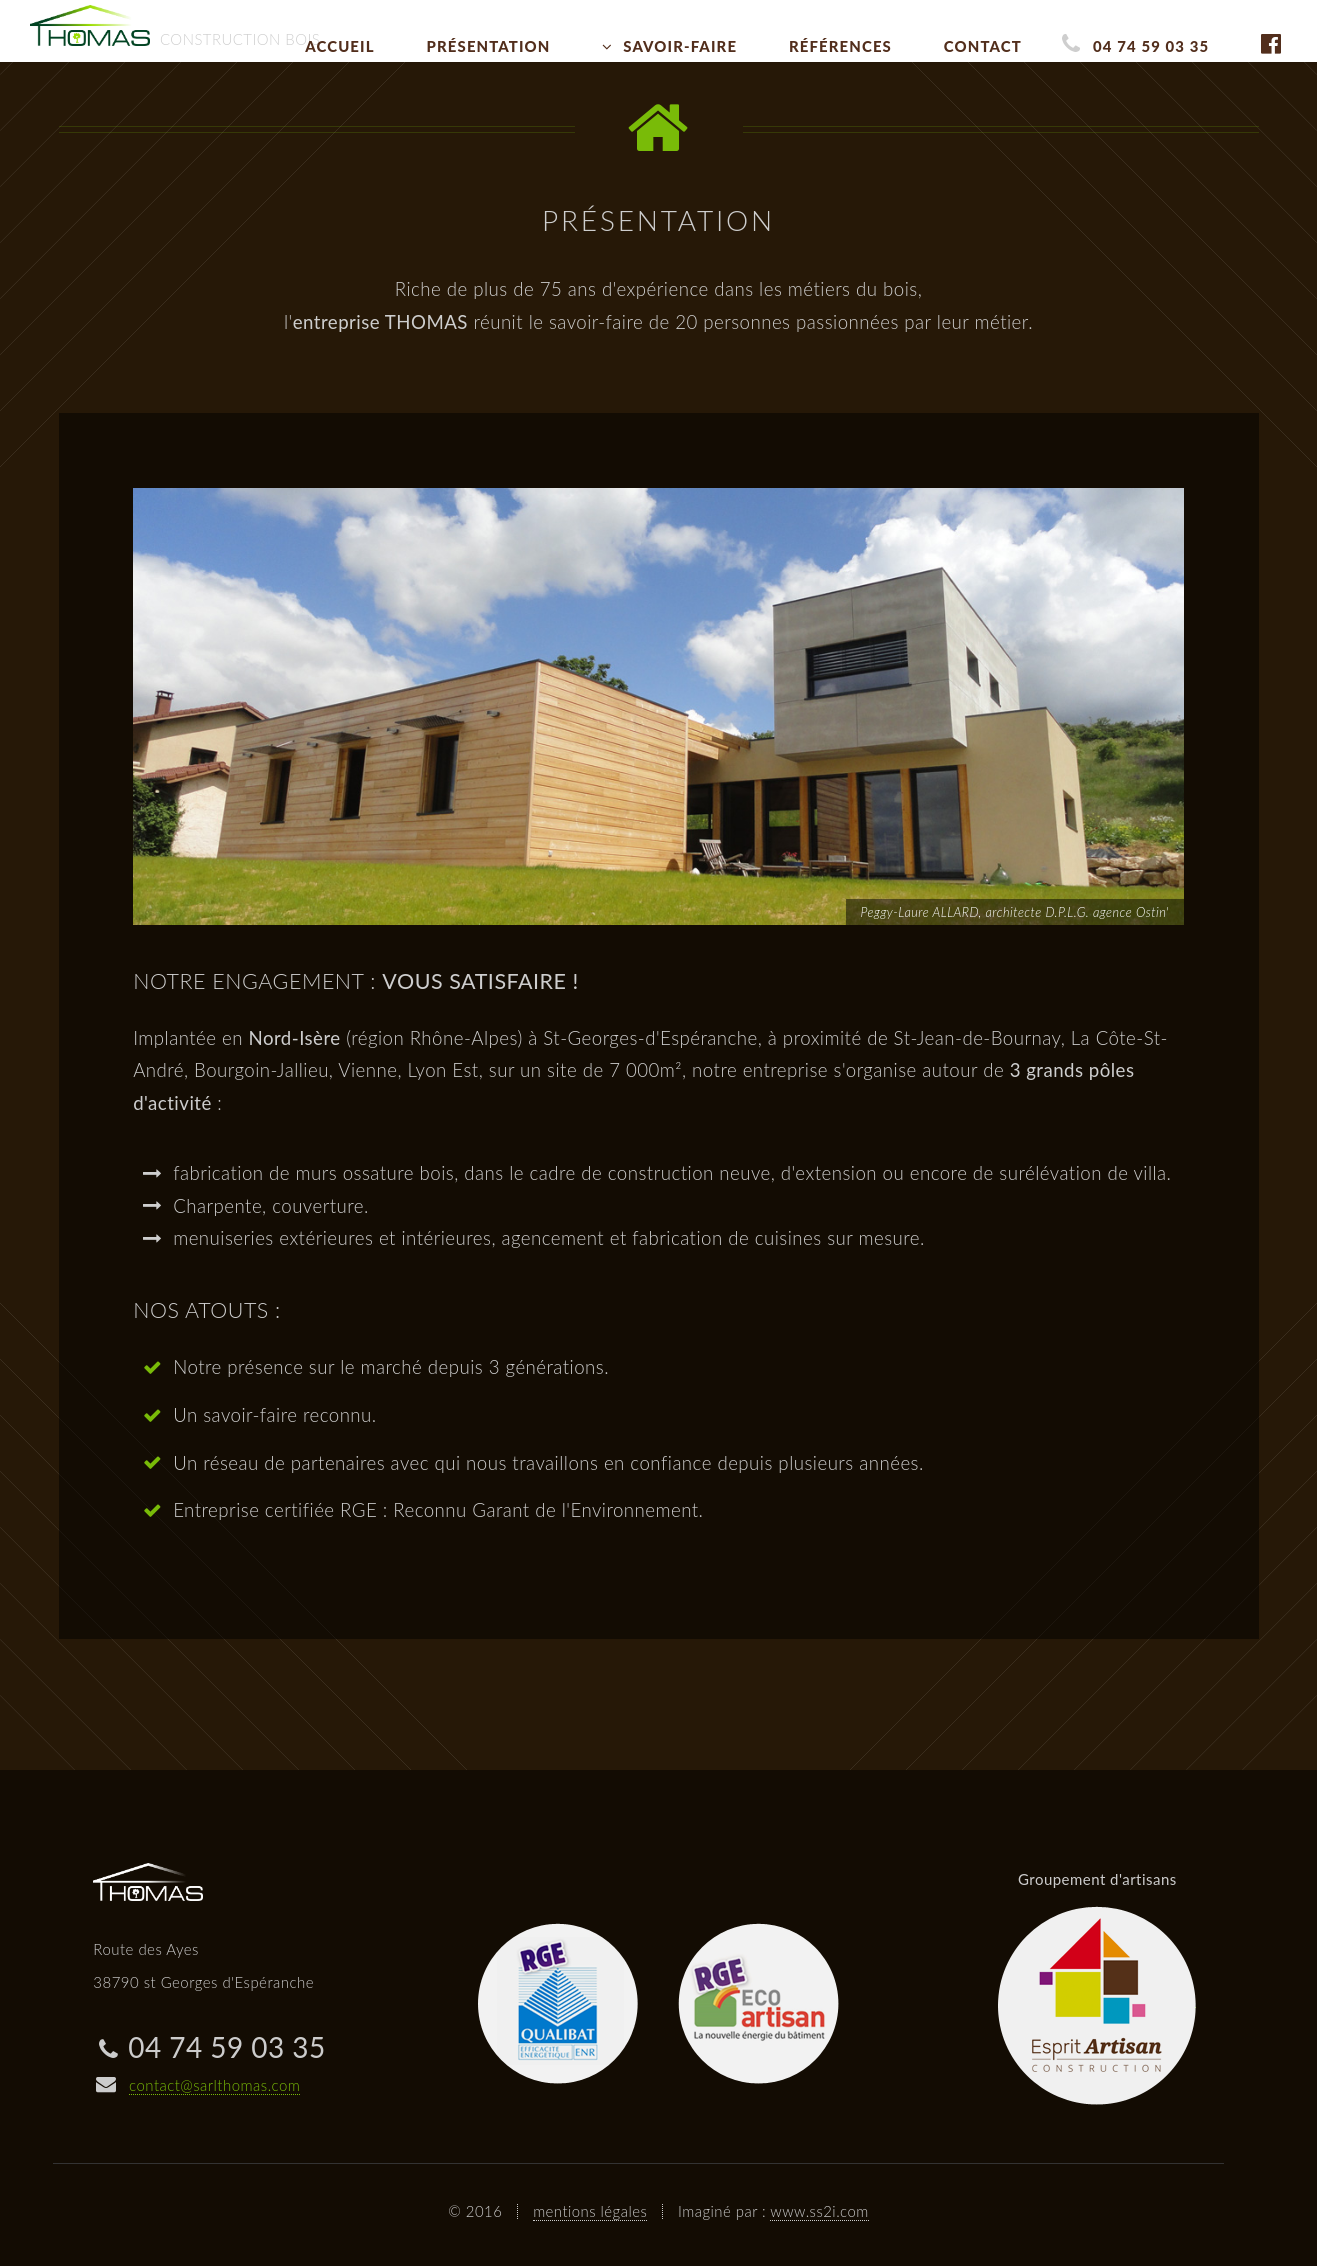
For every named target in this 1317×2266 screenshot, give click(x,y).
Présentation (489, 46)
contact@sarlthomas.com (214, 2085)
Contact (983, 46)
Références (840, 46)
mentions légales (590, 2211)
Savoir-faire (680, 46)
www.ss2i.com (819, 2211)
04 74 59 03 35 (1151, 46)
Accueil (339, 46)
